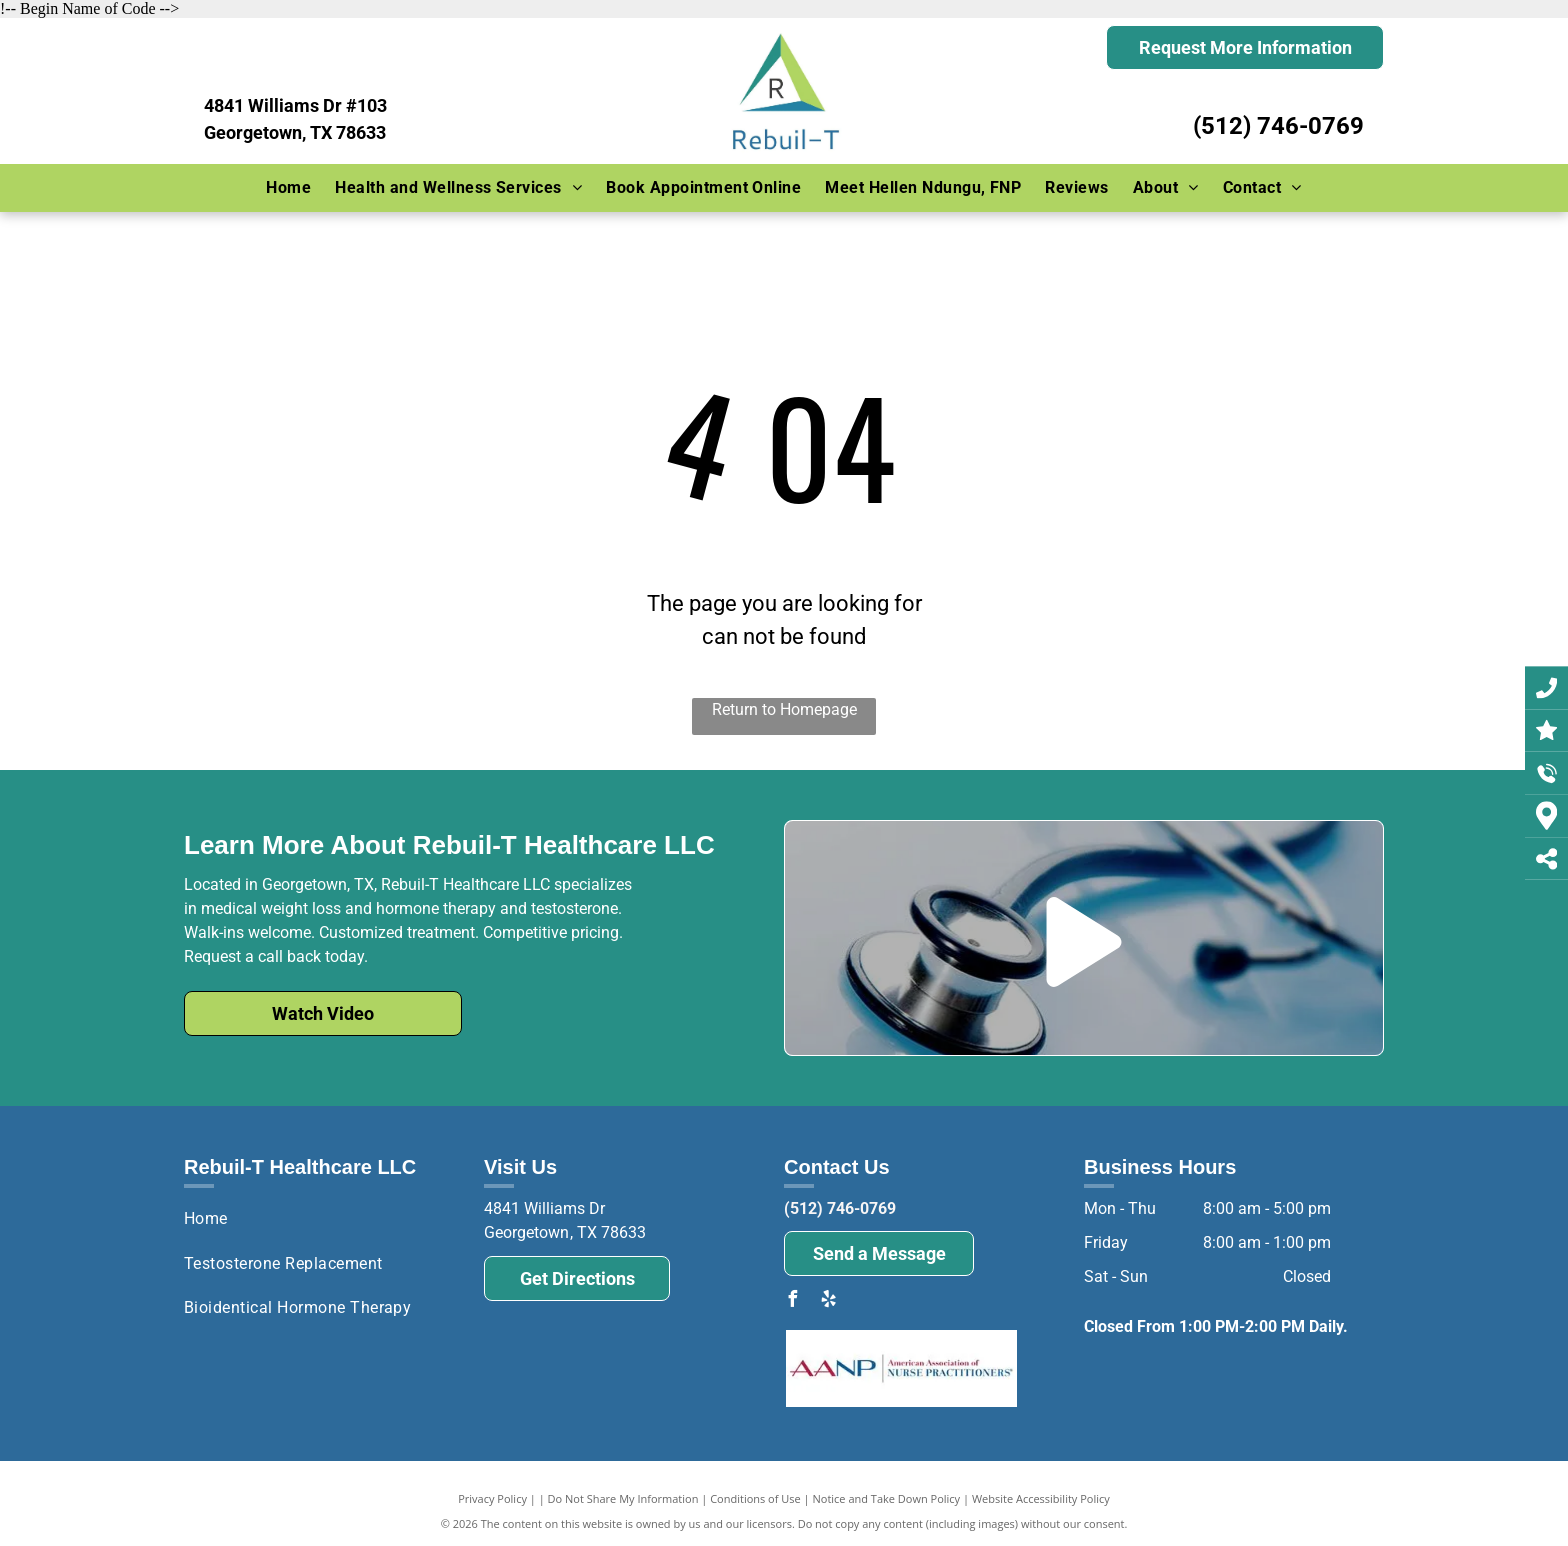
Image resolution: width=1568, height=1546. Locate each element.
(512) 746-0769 (1278, 126)
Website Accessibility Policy (1041, 1498)
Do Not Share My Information (623, 1498)
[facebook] (792, 1301)
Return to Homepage (784, 709)
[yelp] (828, 1301)
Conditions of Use (755, 1498)
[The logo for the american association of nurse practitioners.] (901, 1369)
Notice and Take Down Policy (887, 1498)
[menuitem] (288, 188)
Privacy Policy (492, 1498)
